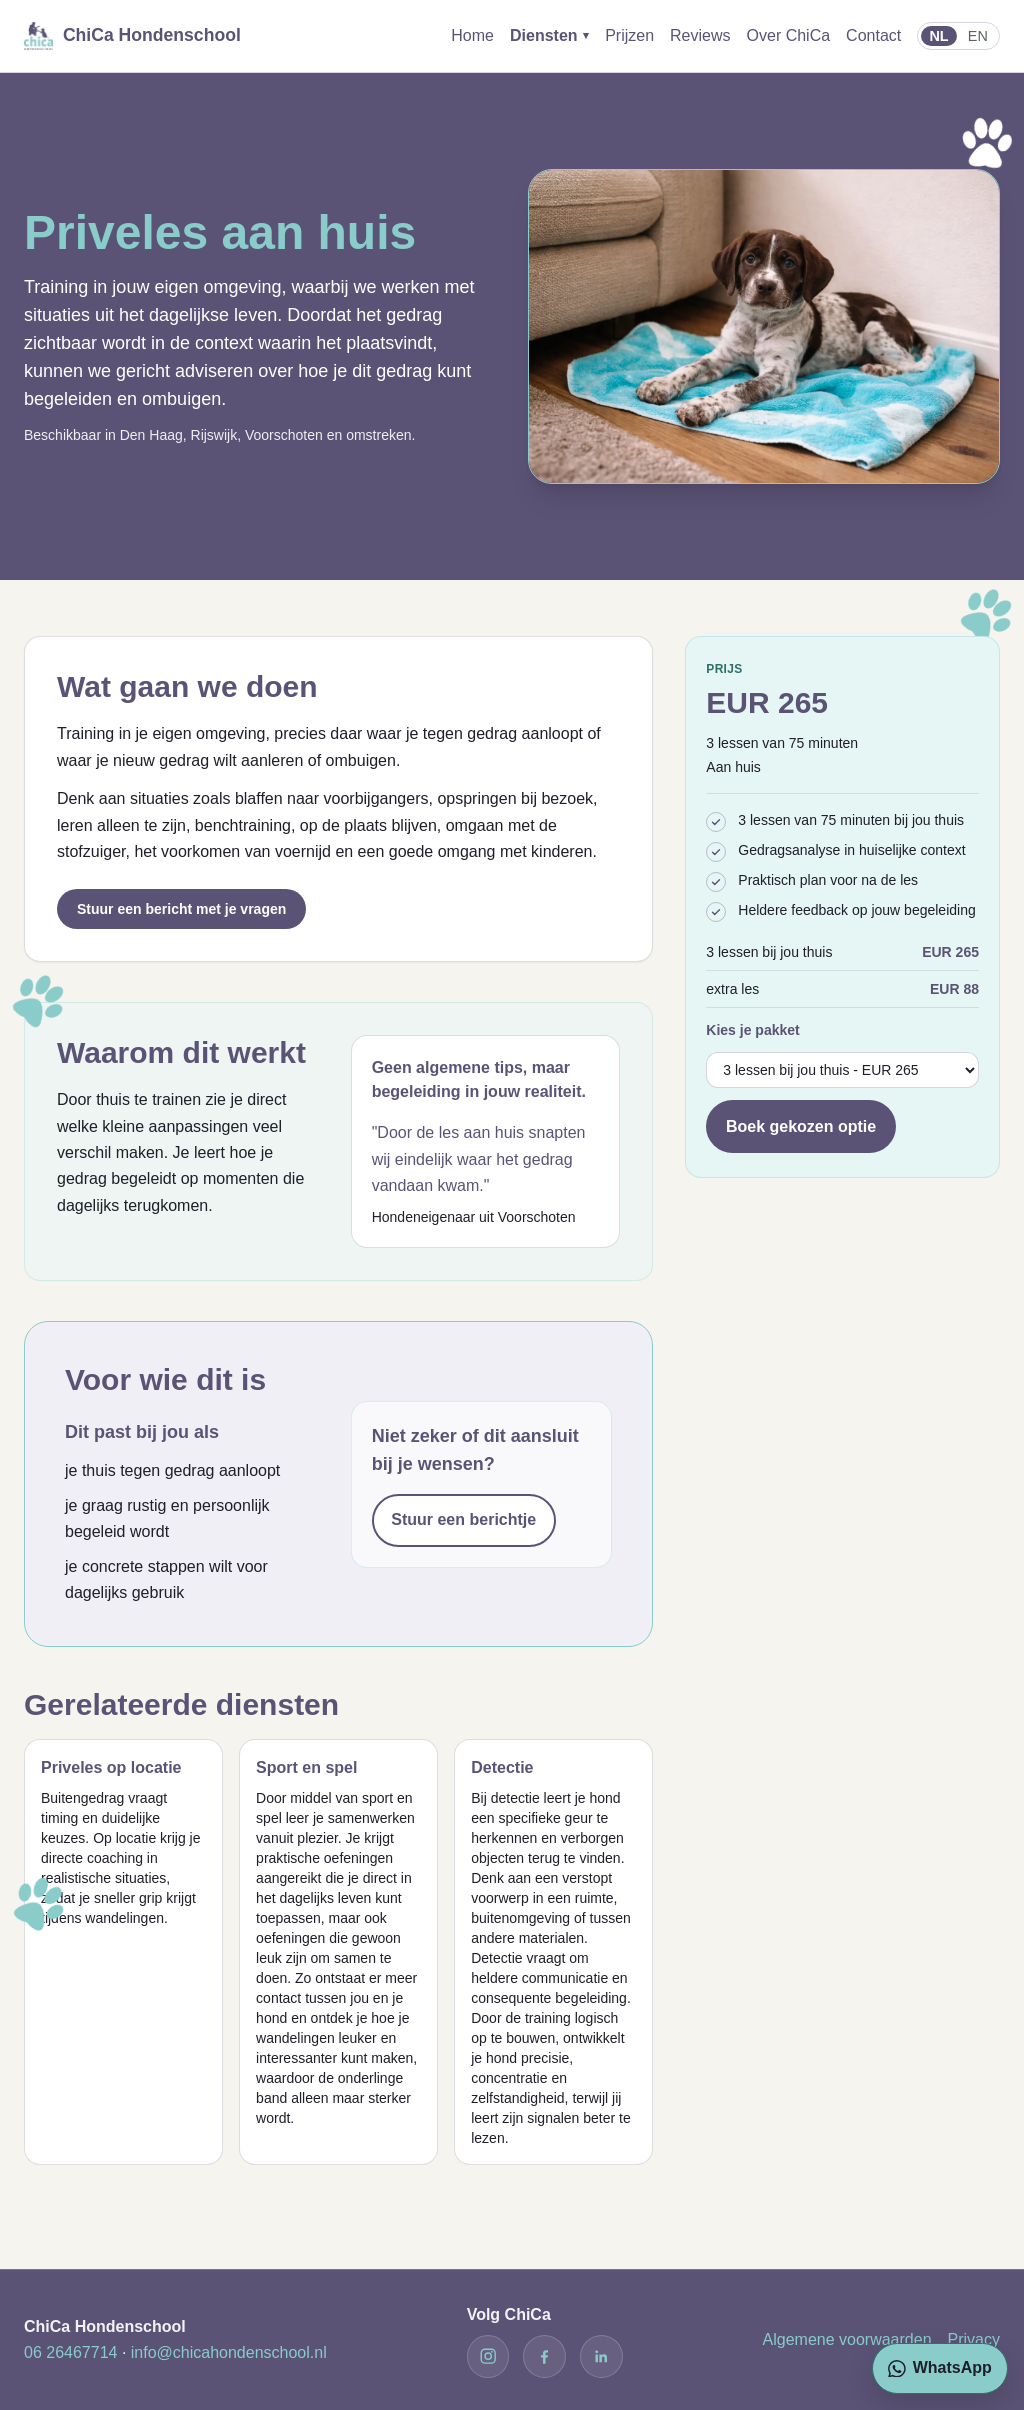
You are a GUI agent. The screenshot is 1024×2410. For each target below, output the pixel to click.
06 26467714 (70, 2352)
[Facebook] (544, 2356)
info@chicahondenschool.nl (229, 2352)
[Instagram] (488, 2356)
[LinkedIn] (601, 2356)
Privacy (974, 2339)
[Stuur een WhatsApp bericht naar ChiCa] (940, 2368)
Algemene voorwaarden (847, 2339)
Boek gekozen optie (801, 1126)
